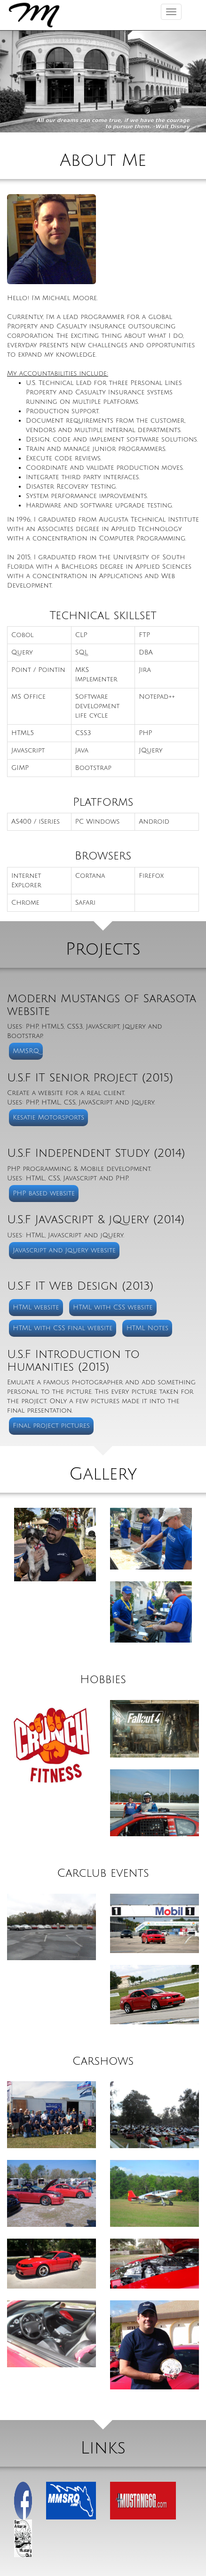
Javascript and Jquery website (64, 1250)
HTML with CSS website (112, 1307)
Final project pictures (51, 1425)
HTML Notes (148, 1328)
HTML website (36, 1307)
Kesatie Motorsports (48, 1117)
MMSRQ (26, 1051)
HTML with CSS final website (62, 1328)
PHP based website (44, 1193)
